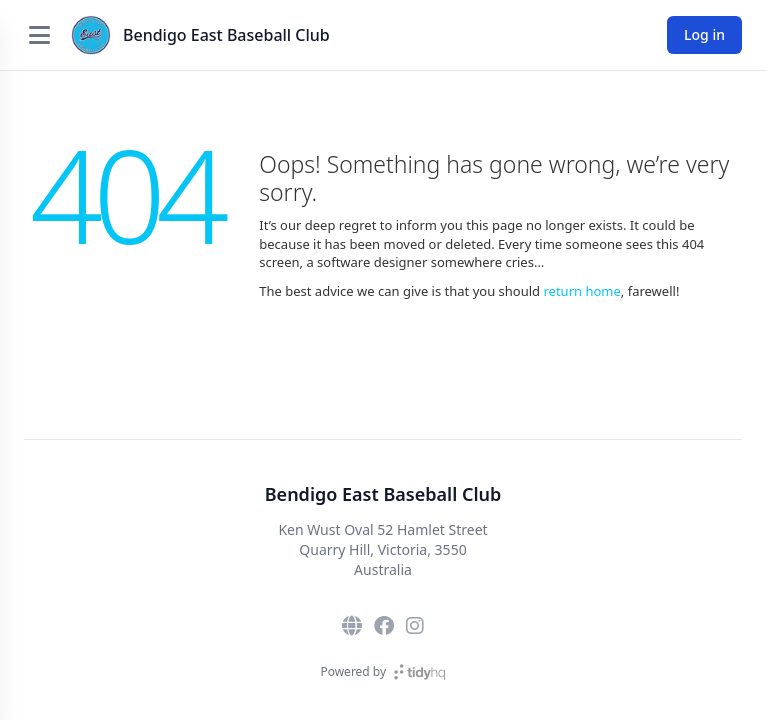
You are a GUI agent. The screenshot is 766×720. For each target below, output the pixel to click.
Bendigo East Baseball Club (226, 35)
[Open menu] (39, 35)
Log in (704, 34)
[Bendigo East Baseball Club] (91, 35)
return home (581, 291)
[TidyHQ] (419, 672)
